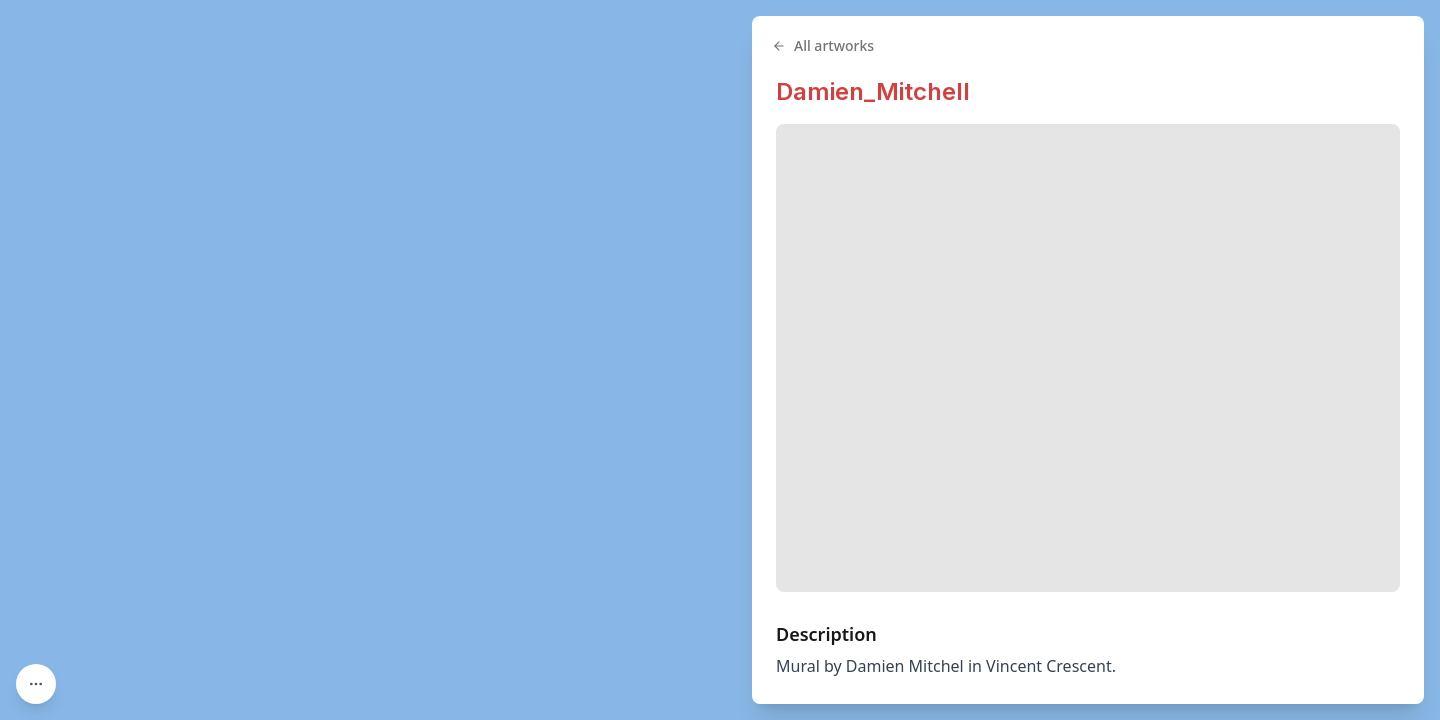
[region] (720, 360)
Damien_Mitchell (873, 91)
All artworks (823, 45)
